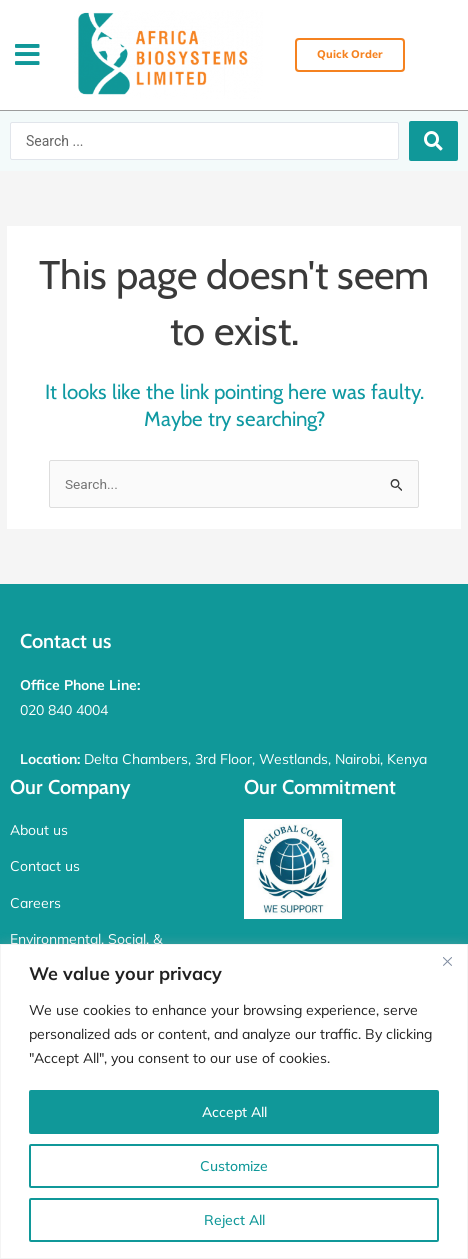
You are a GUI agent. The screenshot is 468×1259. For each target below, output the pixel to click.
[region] (234, 1101)
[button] (27, 55)
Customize (234, 1166)
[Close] (447, 961)
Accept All (234, 1112)
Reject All (234, 1220)
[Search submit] (433, 141)
